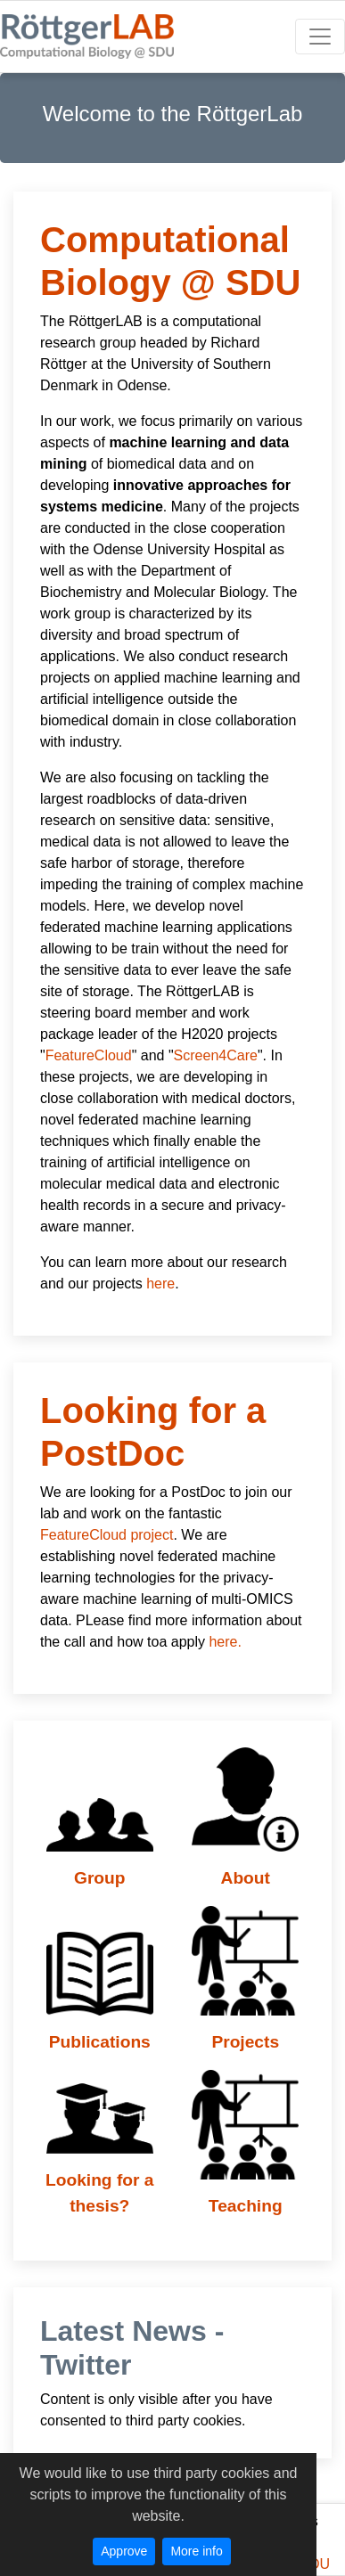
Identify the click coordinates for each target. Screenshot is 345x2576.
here (160, 1283)
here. (225, 1641)
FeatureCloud (88, 1055)
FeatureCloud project (106, 1534)
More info (196, 2551)
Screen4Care (216, 1055)
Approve (124, 2551)
